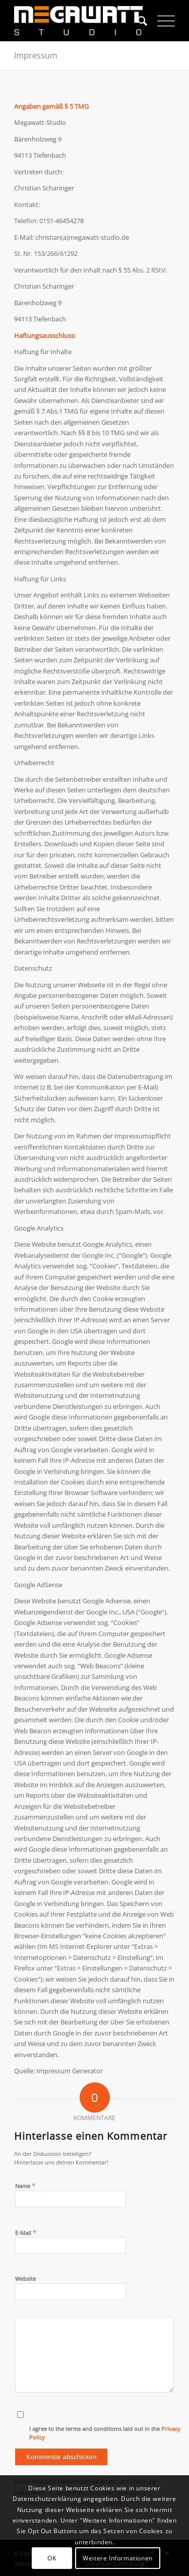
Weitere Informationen (118, 2558)
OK (51, 2558)
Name (25, 2185)
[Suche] (137, 21)
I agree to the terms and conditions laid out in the (104, 2433)
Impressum (35, 55)
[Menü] (161, 21)
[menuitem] (137, 21)
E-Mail (25, 2232)
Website (25, 2278)
